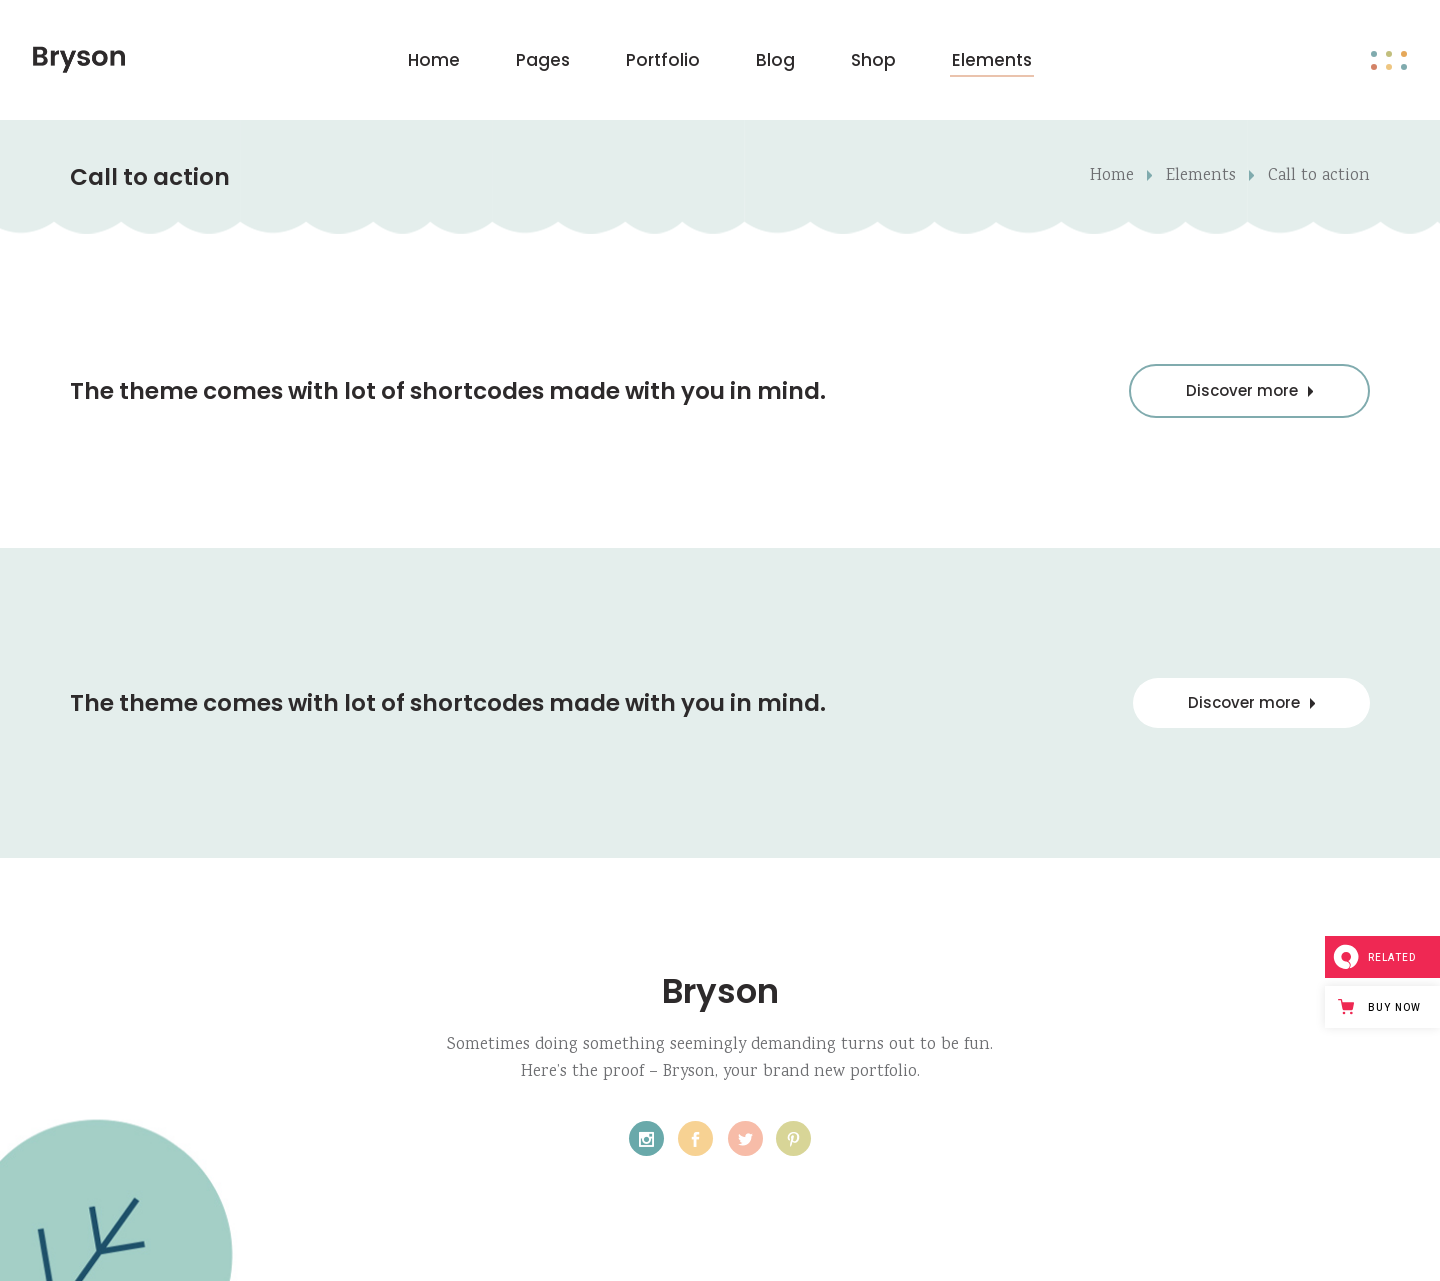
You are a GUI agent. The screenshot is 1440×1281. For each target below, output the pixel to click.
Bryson (720, 991)
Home (1112, 176)
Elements (1201, 176)
